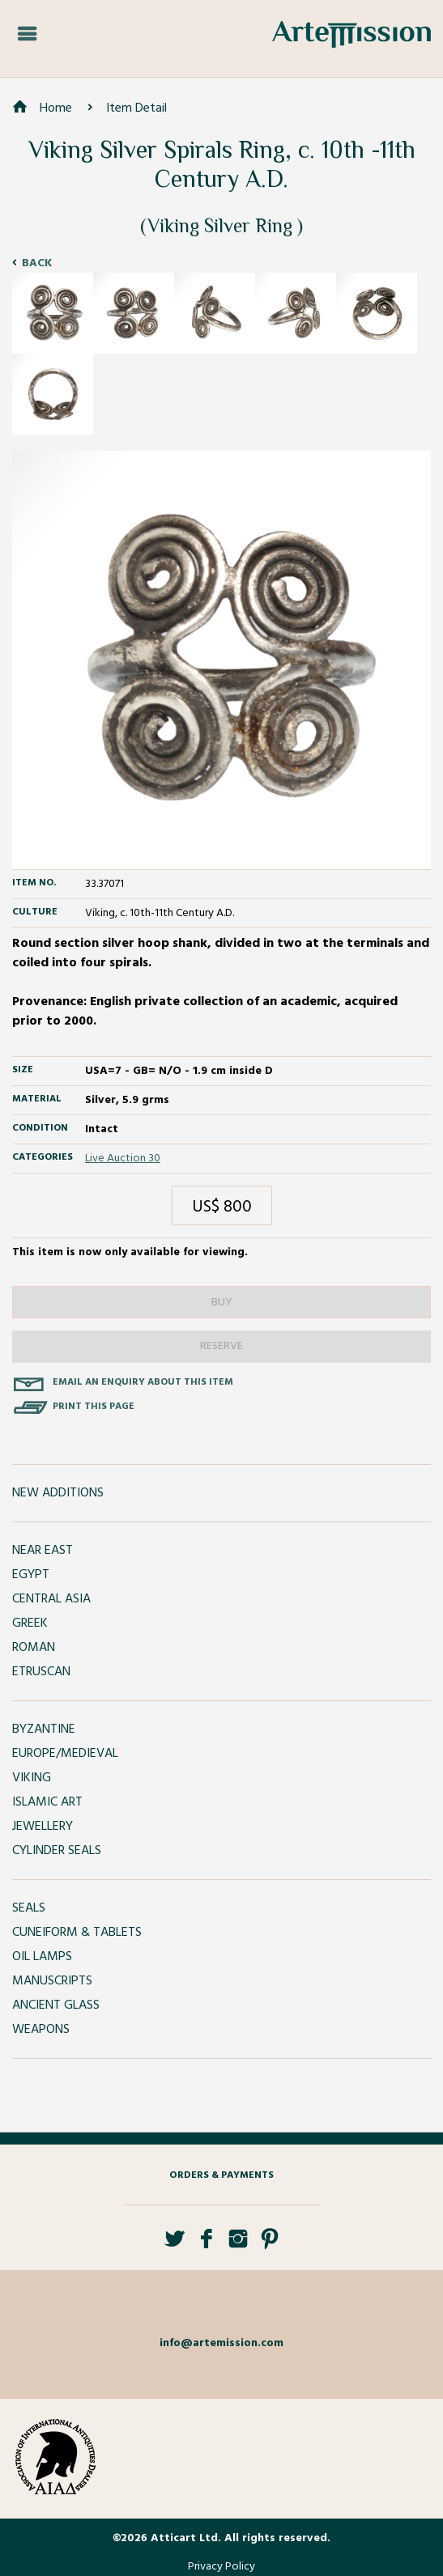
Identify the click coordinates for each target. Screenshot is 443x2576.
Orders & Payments (221, 2175)
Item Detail (136, 108)
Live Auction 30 (122, 1158)
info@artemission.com (221, 2343)
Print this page (93, 1406)
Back (37, 263)
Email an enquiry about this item (143, 1382)
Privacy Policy (221, 2566)
